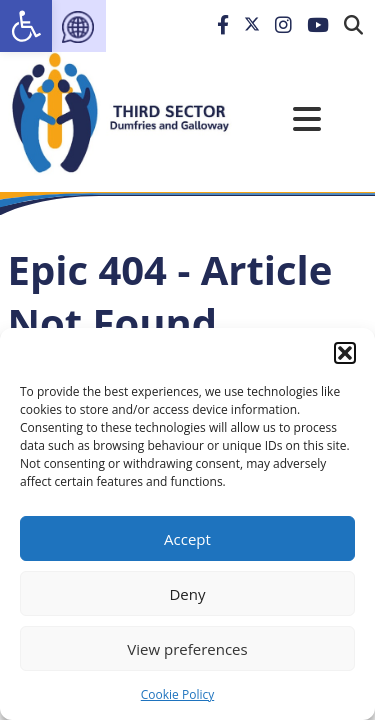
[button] (345, 353)
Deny (187, 594)
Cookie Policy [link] (177, 694)
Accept (187, 539)
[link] (26, 26)
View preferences (187, 649)
